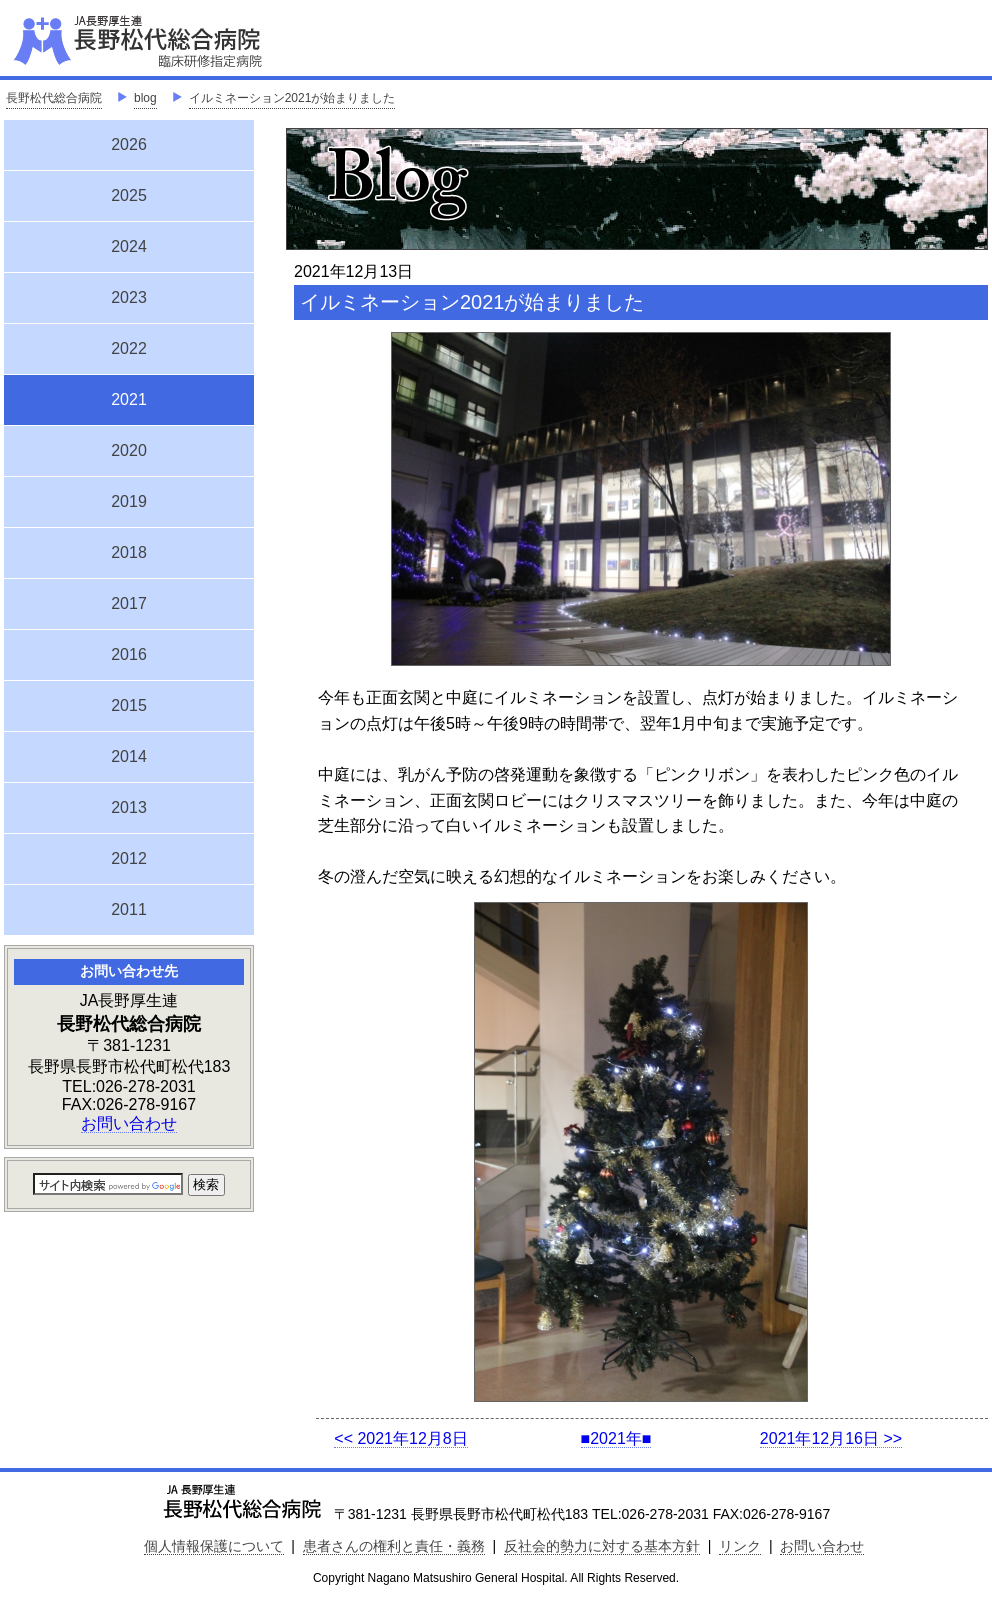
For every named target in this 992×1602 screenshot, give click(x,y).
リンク (740, 1546)
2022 (129, 348)
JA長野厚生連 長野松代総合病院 (199, 40)
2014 (129, 756)
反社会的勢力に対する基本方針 (602, 1546)
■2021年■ (616, 1438)
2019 (129, 501)
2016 (129, 654)
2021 (129, 397)
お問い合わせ (129, 1123)
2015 (129, 705)
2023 (129, 297)
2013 (129, 807)
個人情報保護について (214, 1546)
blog (145, 98)
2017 (129, 603)
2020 (129, 450)
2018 (129, 552)
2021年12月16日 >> (831, 1438)
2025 (129, 195)
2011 (129, 909)
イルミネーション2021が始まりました (292, 98)
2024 (129, 246)
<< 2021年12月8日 (400, 1438)
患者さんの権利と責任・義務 (394, 1546)
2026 (129, 144)
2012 (129, 858)
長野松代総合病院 (54, 98)
